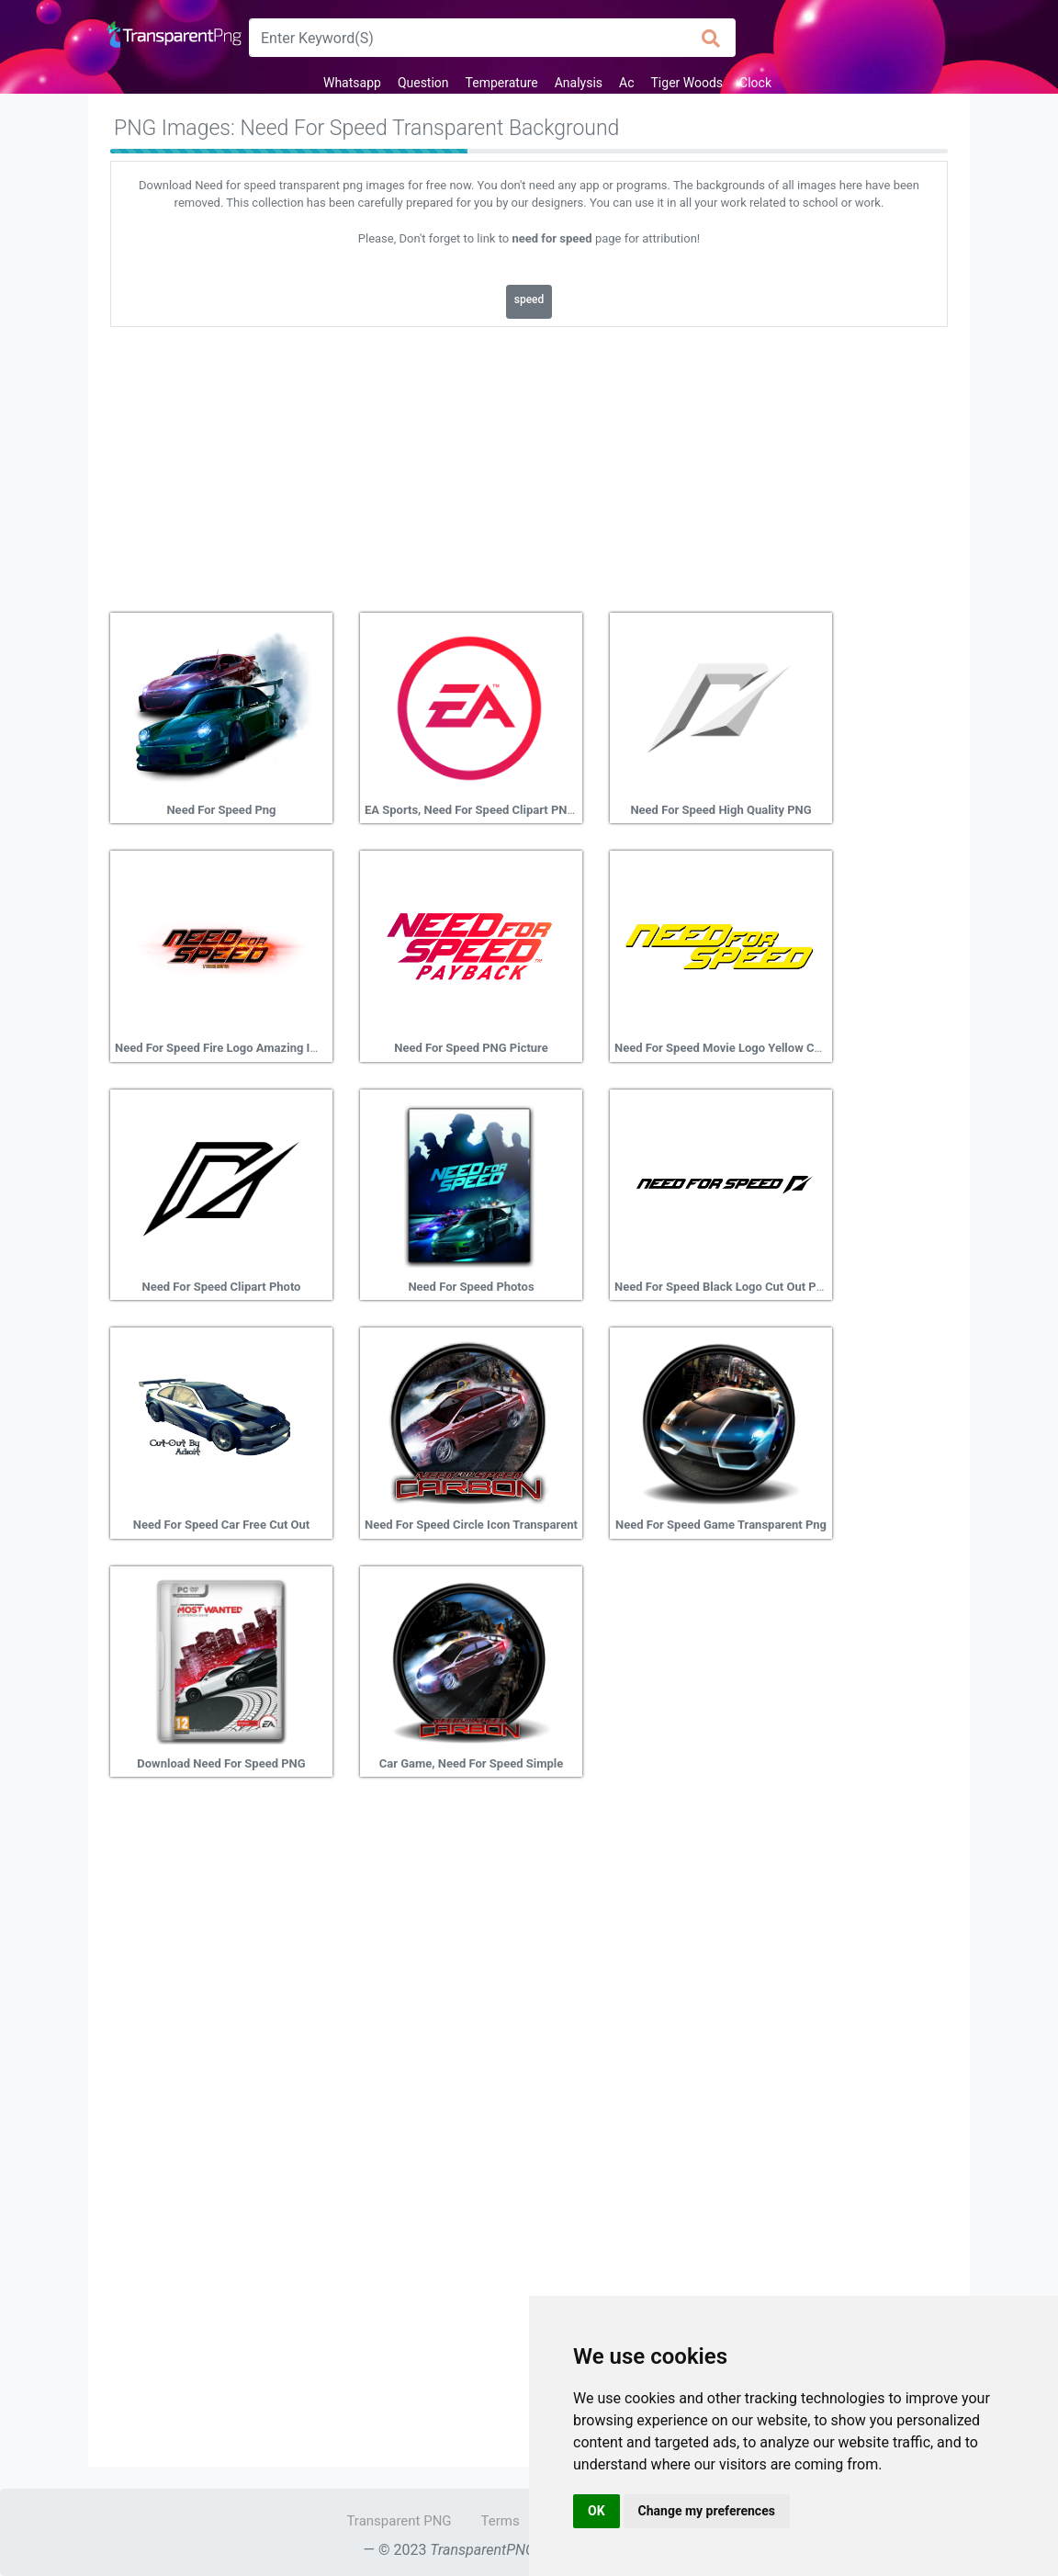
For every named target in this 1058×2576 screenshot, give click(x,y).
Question (423, 82)
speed (529, 299)
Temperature (502, 82)
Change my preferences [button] (706, 2510)
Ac (626, 82)
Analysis (578, 82)
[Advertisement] (529, 463)
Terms (500, 2521)
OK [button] (596, 2510)
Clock (755, 82)
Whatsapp (352, 82)
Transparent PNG (398, 2521)
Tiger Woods (687, 82)
